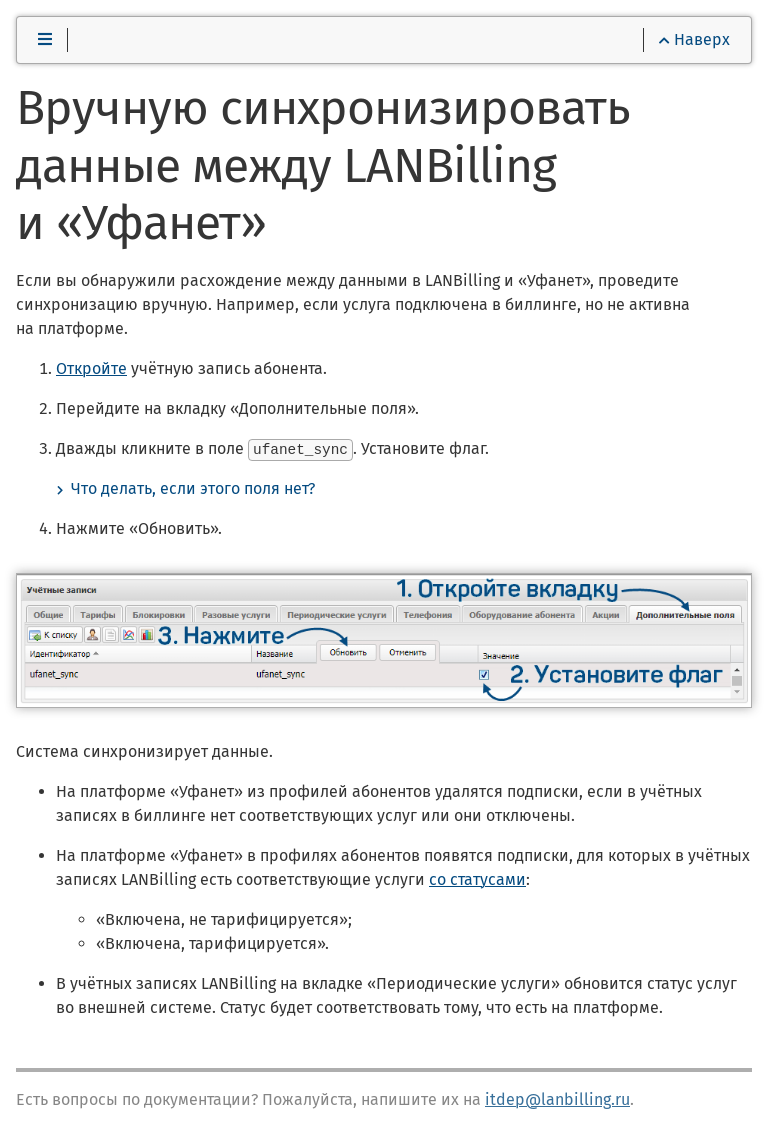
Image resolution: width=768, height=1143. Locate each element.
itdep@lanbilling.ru (557, 1098)
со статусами (477, 878)
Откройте (91, 368)
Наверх (694, 39)
